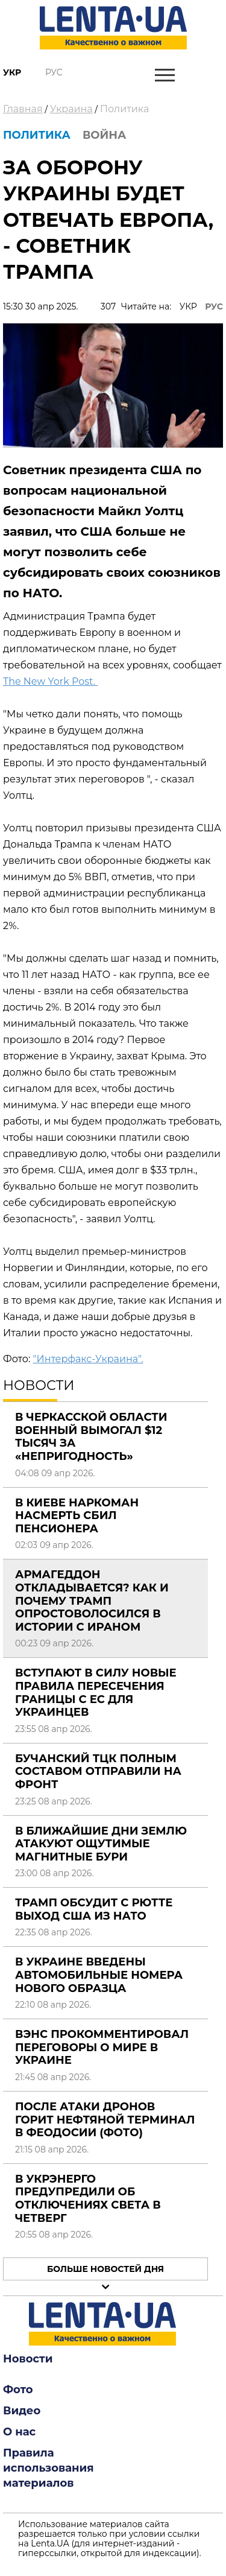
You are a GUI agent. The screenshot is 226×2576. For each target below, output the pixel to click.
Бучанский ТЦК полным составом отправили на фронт (98, 1771)
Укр (12, 72)
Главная (23, 109)
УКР (188, 306)
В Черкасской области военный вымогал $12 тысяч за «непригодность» (91, 1436)
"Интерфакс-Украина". (88, 1359)
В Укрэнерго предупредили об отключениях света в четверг (88, 2198)
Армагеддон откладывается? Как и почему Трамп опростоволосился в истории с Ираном (92, 1600)
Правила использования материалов (48, 2468)
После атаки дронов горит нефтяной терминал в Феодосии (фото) (105, 2119)
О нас (19, 2431)
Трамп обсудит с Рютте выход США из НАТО (93, 1909)
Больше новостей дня (105, 2269)
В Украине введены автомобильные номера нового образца (99, 1974)
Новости (27, 2358)
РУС (214, 306)
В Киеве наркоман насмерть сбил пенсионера (77, 1515)
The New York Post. (50, 681)
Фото (18, 2389)
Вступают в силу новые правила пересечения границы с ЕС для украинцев (96, 1692)
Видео (21, 2410)
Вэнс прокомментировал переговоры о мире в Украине (102, 2047)
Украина (71, 109)
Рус (54, 72)
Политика (124, 109)
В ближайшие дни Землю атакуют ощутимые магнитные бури (101, 1844)
